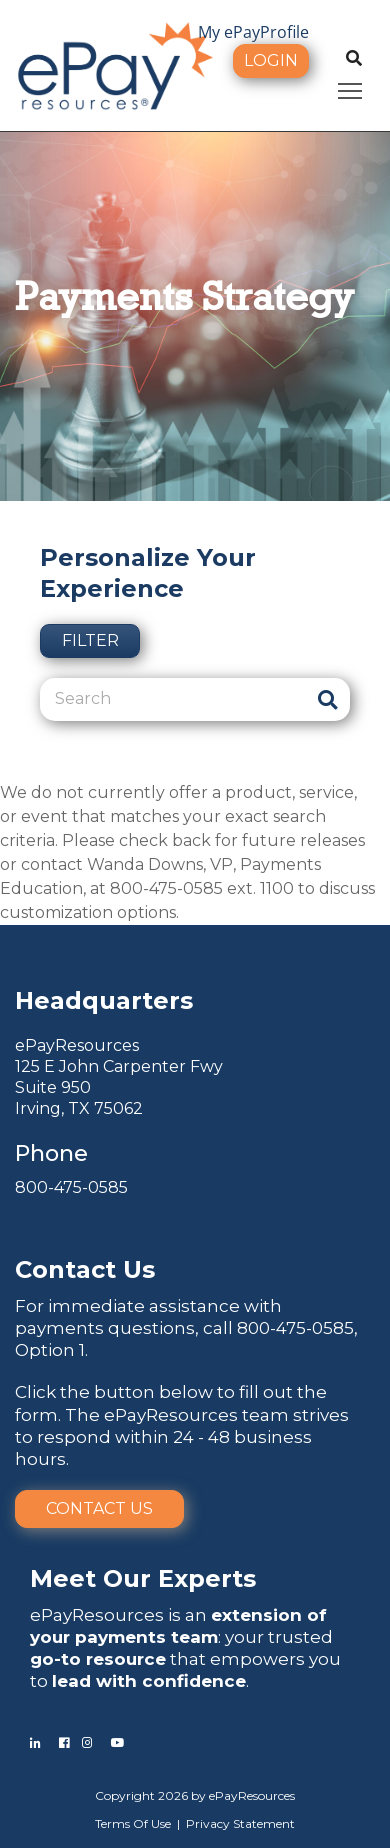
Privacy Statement (240, 1823)
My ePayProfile (253, 32)
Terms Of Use (133, 1823)
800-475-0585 (71, 1187)
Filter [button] (90, 640)
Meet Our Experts (143, 1578)
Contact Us (99, 1508)
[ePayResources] (115, 64)
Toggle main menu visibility (351, 87)
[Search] (172, 699)
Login (271, 60)
